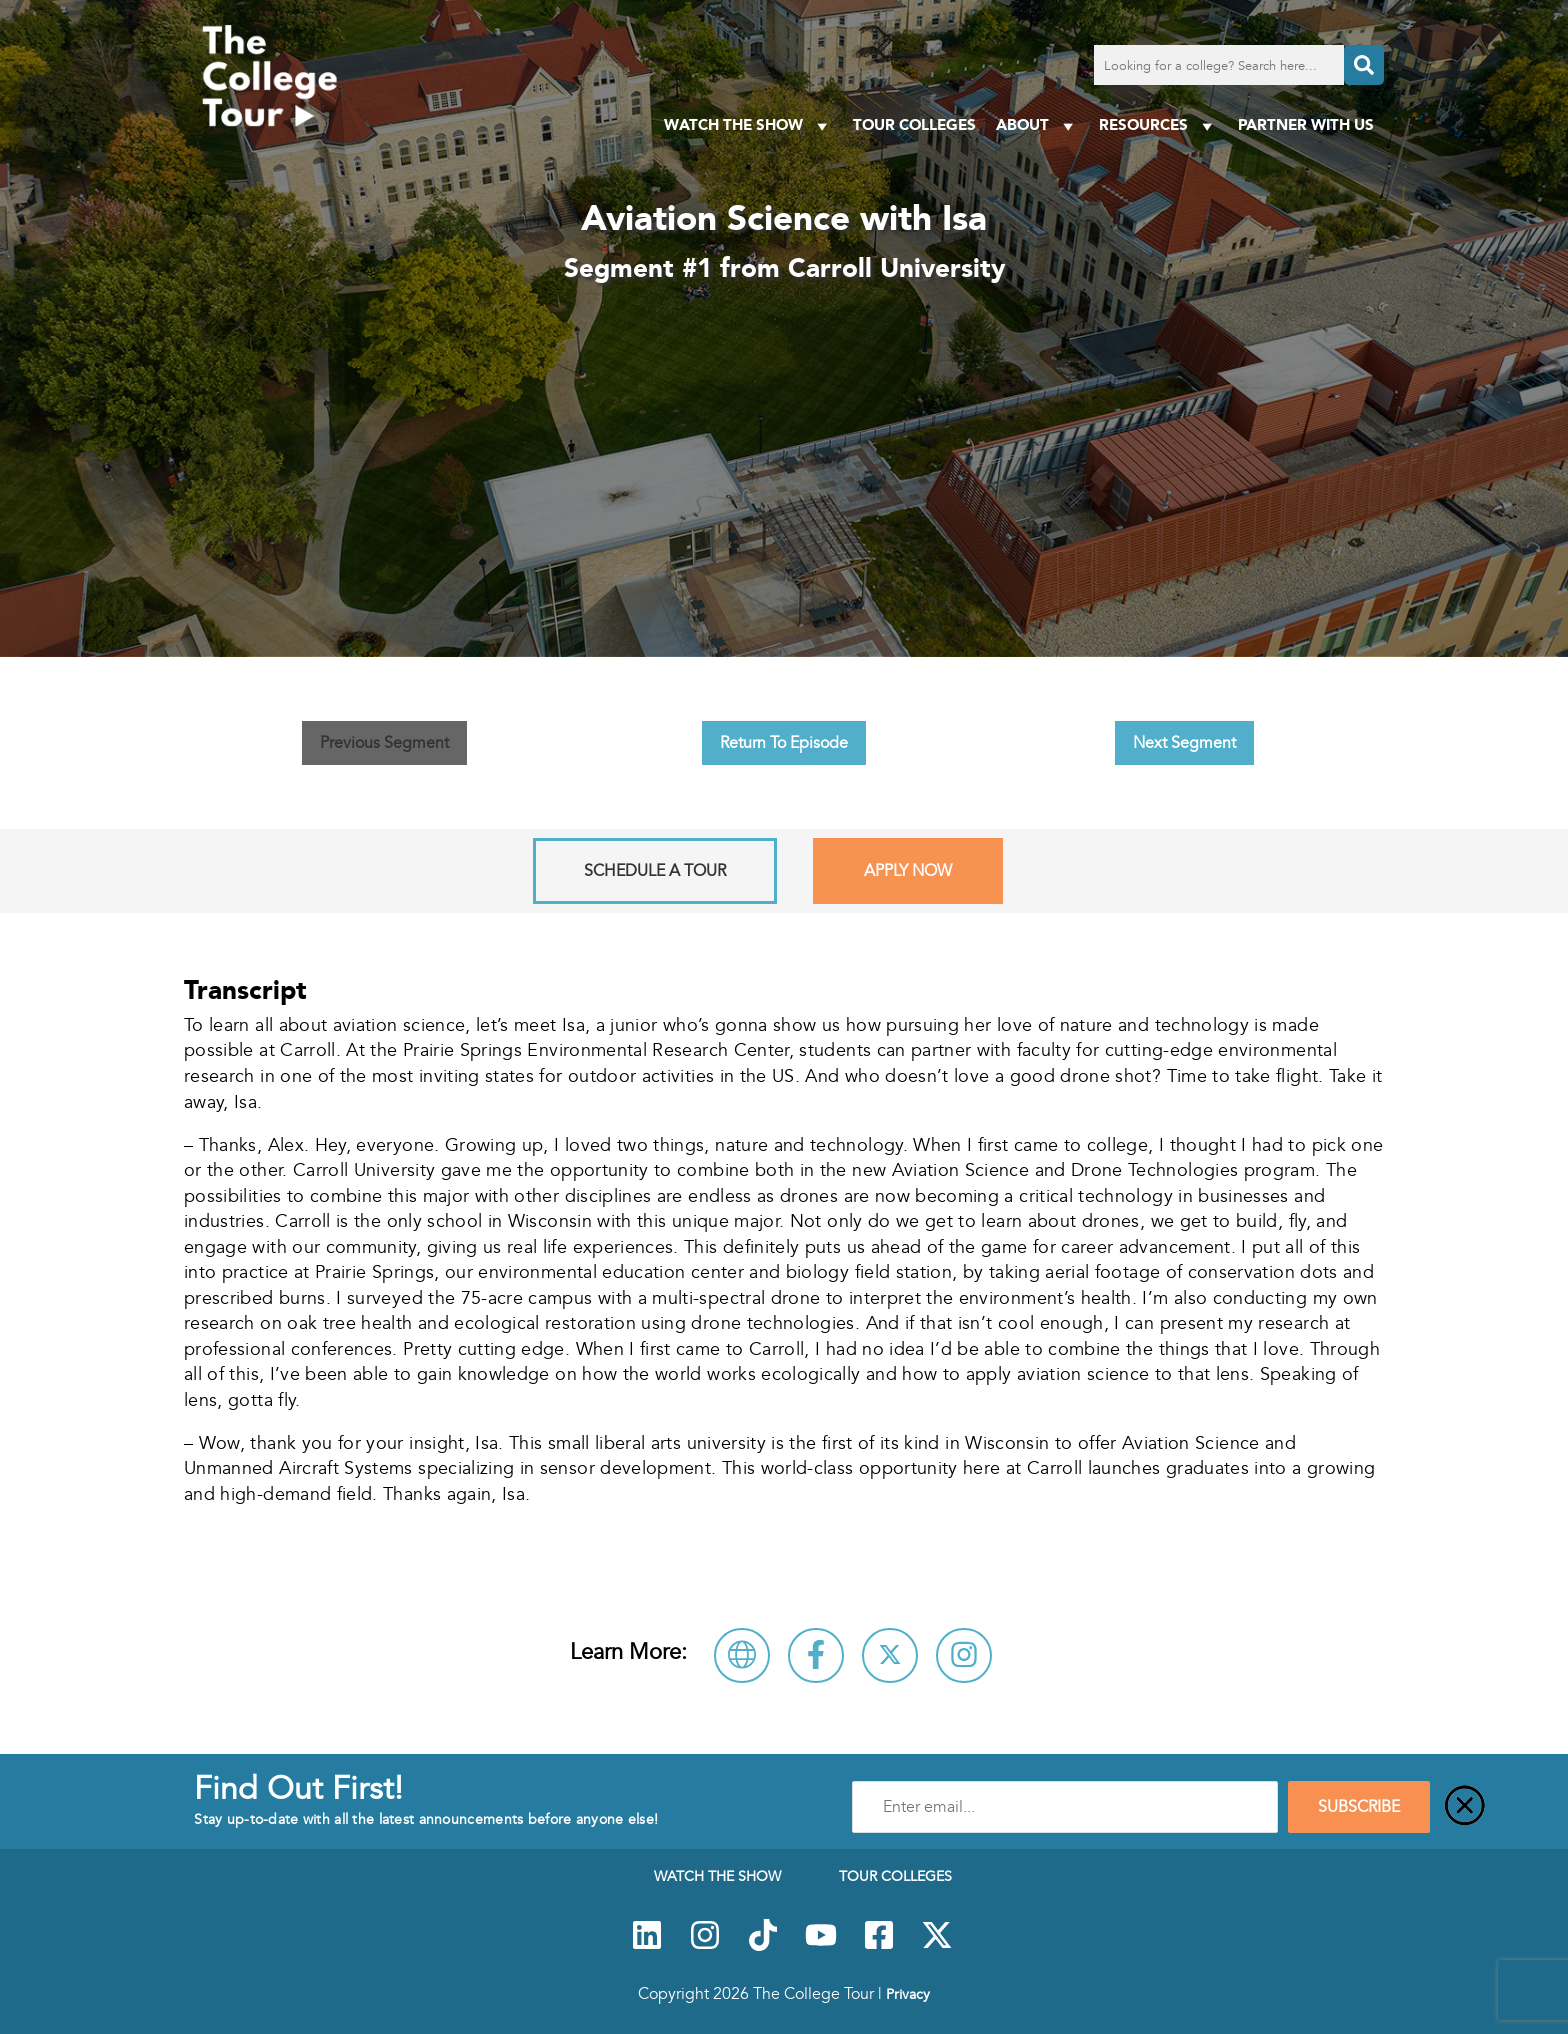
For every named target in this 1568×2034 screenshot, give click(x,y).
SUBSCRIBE (1359, 1807)
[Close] (1465, 1807)
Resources (1158, 125)
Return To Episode (784, 743)
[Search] (1364, 65)
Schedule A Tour (655, 871)
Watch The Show (748, 125)
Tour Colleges (914, 124)
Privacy (908, 1994)
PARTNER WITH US (1306, 124)
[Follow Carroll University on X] (890, 1655)
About (1037, 125)
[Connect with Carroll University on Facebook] (816, 1655)
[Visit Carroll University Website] (742, 1655)
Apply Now (908, 871)
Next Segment (1184, 743)
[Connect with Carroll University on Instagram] (964, 1655)
